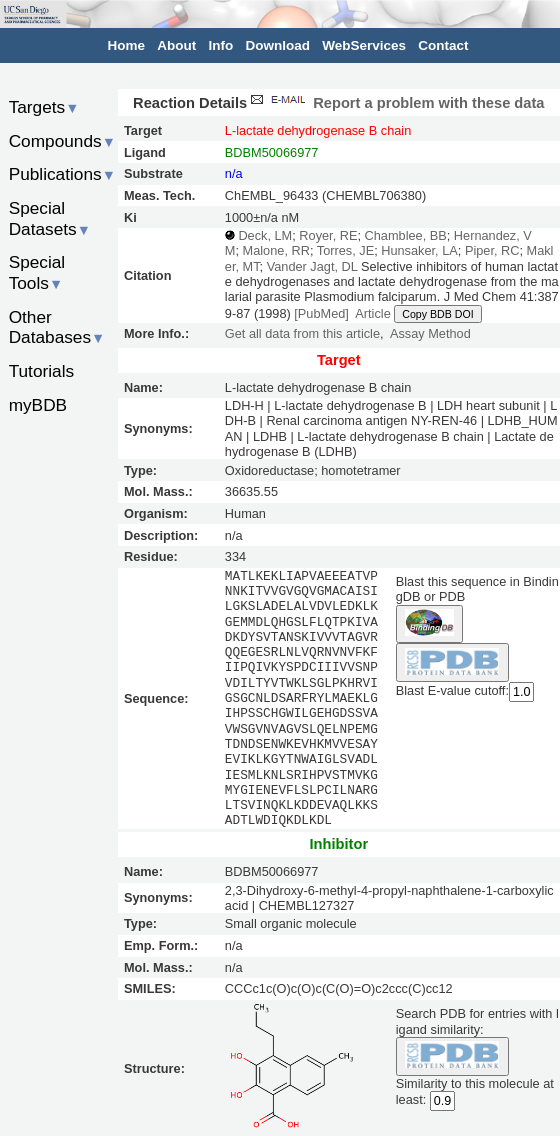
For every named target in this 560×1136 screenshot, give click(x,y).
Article (372, 313)
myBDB (38, 405)
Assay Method (430, 333)
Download (278, 45)
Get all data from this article (302, 333)
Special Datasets (50, 218)
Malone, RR (276, 250)
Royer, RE (328, 235)
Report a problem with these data (395, 103)
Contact (443, 45)
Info (221, 45)
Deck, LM (265, 235)
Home (127, 45)
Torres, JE (345, 250)
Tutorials (42, 371)
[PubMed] (321, 313)
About (176, 45)
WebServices (364, 45)
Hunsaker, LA (419, 250)
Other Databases (57, 327)
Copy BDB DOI (437, 314)
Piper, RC (492, 250)
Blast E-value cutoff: (452, 690)
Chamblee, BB (406, 235)
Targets (44, 107)
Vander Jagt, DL (312, 266)
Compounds (62, 141)
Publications (62, 174)
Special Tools (37, 272)
